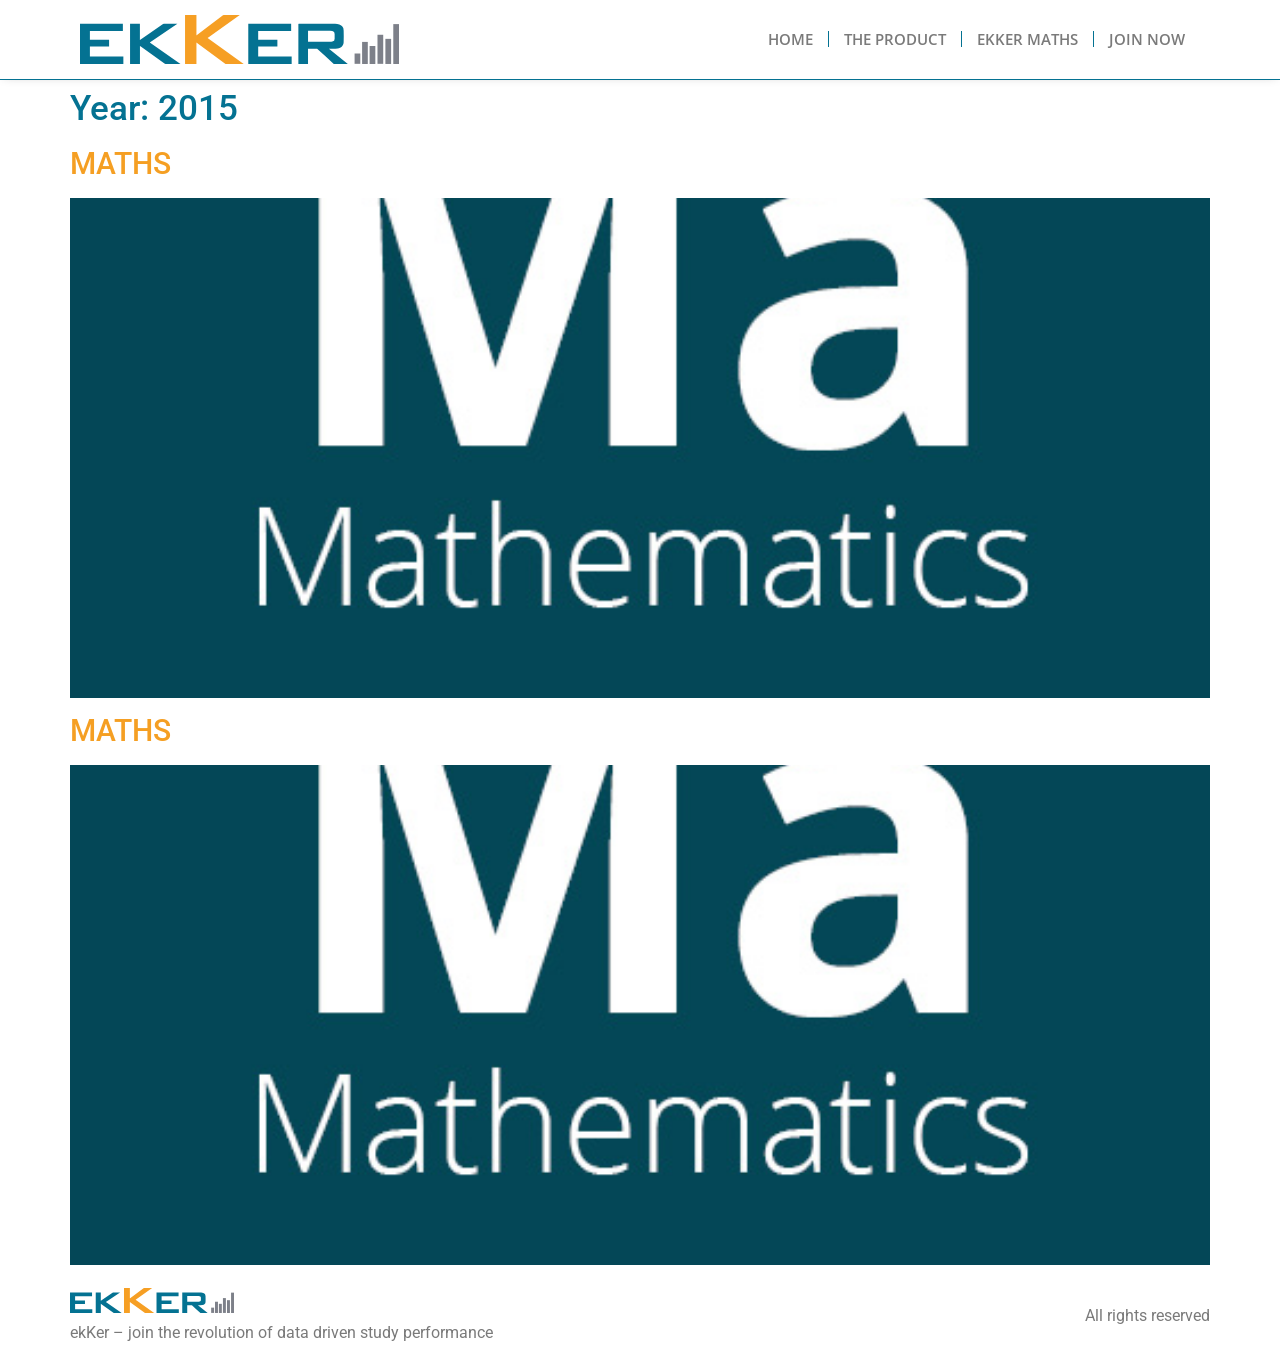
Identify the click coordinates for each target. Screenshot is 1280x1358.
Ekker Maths (1027, 39)
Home (790, 39)
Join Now (1147, 39)
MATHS (120, 163)
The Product (895, 39)
